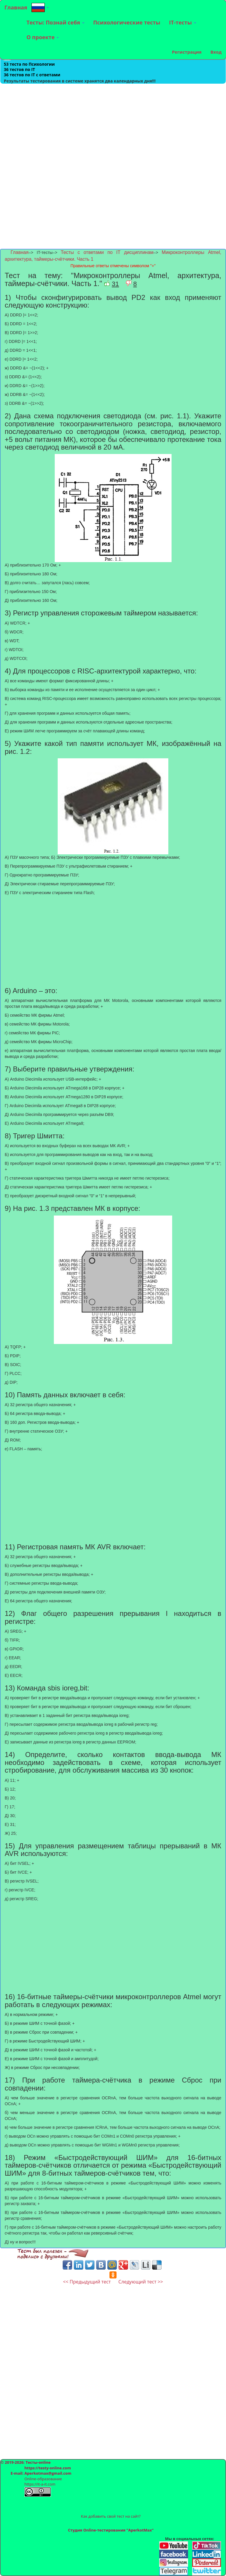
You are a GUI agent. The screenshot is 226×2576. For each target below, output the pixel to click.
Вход (216, 52)
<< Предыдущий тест (87, 2281)
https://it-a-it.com (39, 2484)
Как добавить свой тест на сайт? (111, 2516)
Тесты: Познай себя (55, 22)
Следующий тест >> (140, 2281)
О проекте (42, 37)
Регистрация (187, 52)
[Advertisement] (113, 125)
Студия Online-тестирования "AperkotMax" (111, 2530)
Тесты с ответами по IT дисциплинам (107, 252)
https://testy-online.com (47, 2468)
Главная (15, 7)
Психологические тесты (126, 22)
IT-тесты (182, 22)
